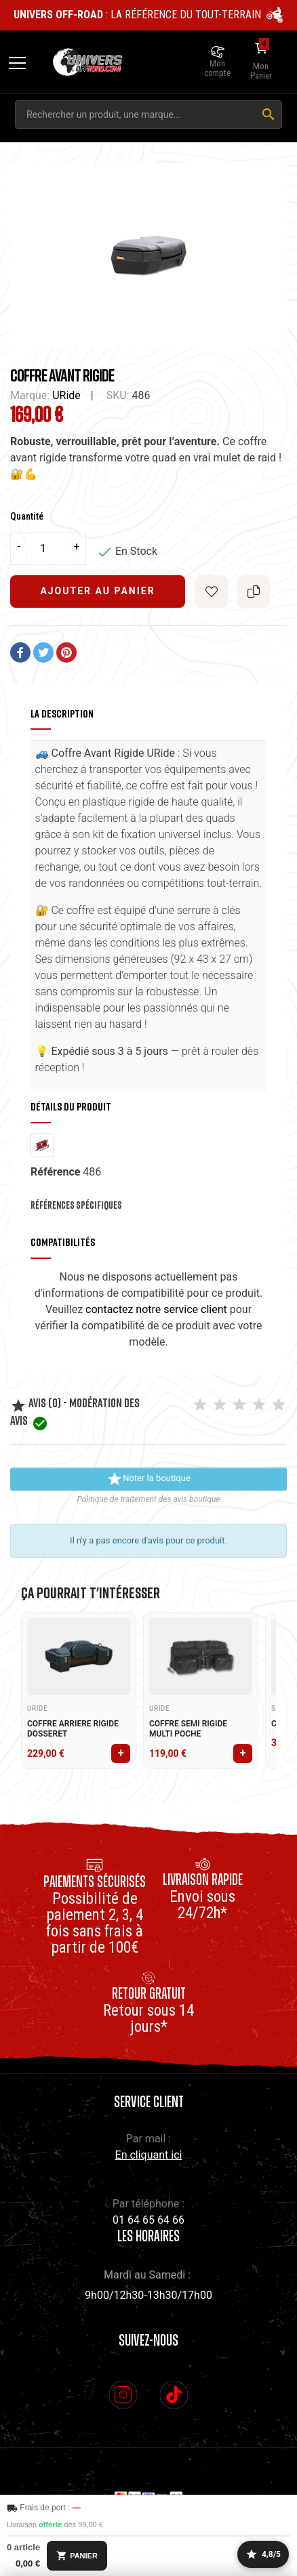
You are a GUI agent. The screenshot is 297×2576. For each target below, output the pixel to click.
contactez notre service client (156, 1309)
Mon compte (217, 68)
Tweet (43, 652)
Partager (20, 652)
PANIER (77, 2555)
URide (66, 395)
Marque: (30, 395)
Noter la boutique (148, 1479)
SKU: (118, 395)
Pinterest (66, 652)
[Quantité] (48, 548)
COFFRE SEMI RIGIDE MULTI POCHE (188, 1729)
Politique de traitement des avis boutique (148, 1499)
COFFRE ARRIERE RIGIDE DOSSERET (73, 1729)
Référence (55, 1171)
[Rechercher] (268, 114)
